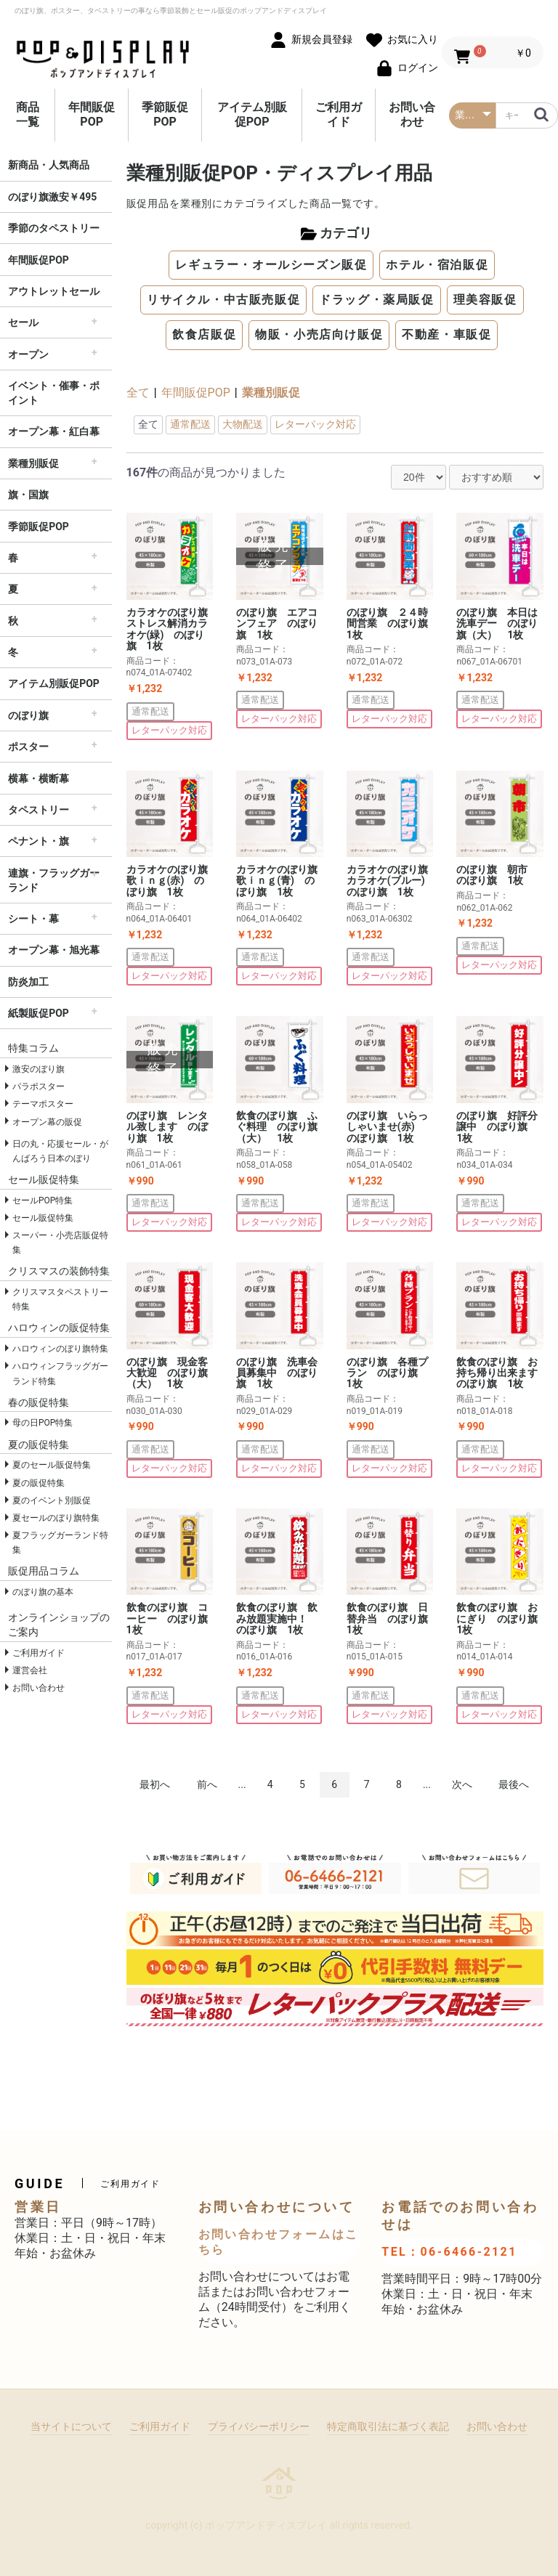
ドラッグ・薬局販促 (376, 299)
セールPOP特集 (42, 1200)
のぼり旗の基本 (42, 1592)
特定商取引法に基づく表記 (388, 2426)
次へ (462, 1784)
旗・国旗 (28, 494)
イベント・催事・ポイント (54, 393)
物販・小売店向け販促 (319, 334)
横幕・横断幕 (38, 778)
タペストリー (38, 810)
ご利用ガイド (338, 114)
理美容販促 (485, 299)
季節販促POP (165, 114)
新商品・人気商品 (48, 165)
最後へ (513, 1784)
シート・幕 (33, 919)
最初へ (155, 1784)
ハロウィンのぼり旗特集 (60, 1349)
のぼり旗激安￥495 (52, 197)
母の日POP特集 (42, 1423)
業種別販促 (33, 463)
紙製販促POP (38, 1013)
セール (23, 322)
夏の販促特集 (38, 1483)
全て (138, 392)
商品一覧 (27, 114)
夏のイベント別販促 (51, 1500)
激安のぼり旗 (38, 1069)
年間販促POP (91, 114)
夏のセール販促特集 (51, 1465)
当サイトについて (71, 2426)
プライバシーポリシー (259, 2426)
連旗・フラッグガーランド (54, 880)
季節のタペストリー (54, 228)
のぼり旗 (28, 715)
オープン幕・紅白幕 (54, 431)
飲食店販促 (204, 334)
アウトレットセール (54, 291)
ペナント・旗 (38, 841)
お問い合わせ (412, 114)
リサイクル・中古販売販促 (223, 299)
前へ (207, 1784)
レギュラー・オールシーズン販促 (271, 265)
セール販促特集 (42, 1218)
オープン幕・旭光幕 (54, 950)
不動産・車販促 (446, 334)
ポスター (28, 746)
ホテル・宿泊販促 (437, 265)
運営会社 (29, 1670)
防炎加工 (28, 982)
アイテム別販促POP (252, 114)
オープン (28, 354)
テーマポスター (42, 1104)
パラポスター (38, 1086)
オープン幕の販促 (47, 1122)
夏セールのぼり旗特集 (56, 1518)
